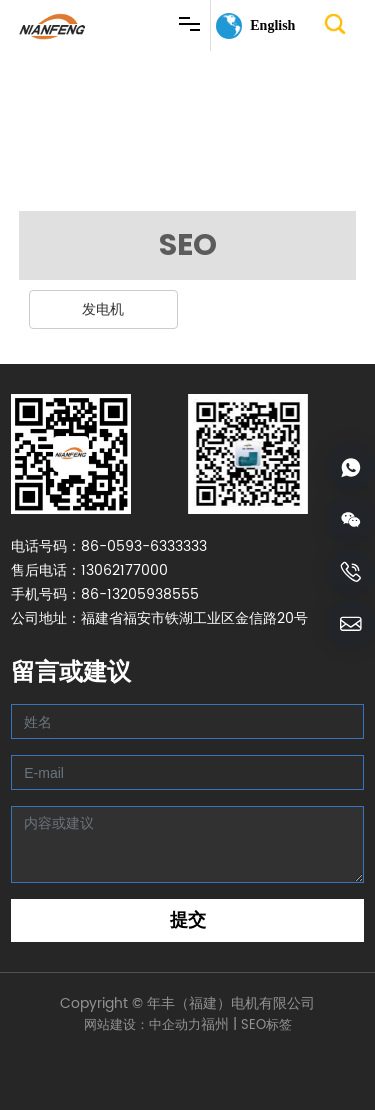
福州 (215, 1024)
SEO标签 (266, 1025)
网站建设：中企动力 (142, 1025)
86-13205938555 (140, 594)
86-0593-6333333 (144, 546)
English (272, 25)
